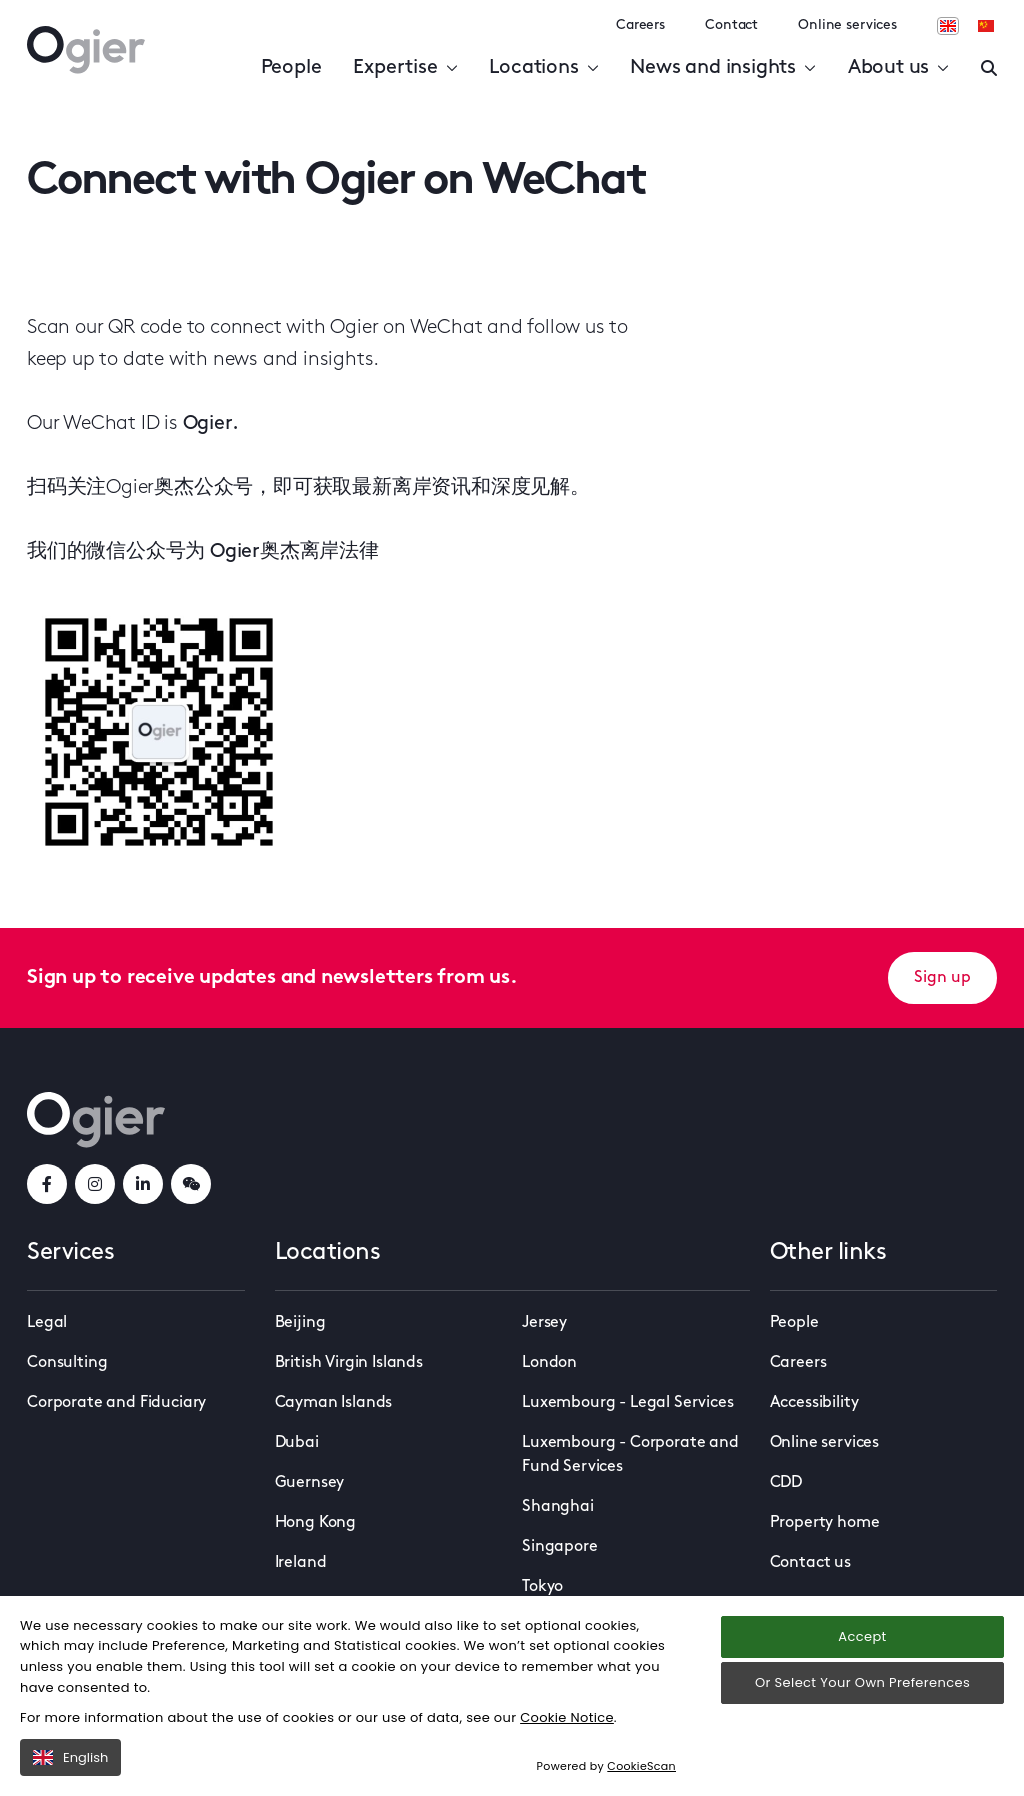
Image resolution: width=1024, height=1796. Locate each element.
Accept (862, 1636)
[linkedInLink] (143, 1184)
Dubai (297, 1443)
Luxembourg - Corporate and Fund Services (630, 1455)
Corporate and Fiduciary (116, 1403)
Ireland (301, 1563)
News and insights (722, 68)
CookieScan (641, 1766)
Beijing (300, 1323)
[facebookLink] (47, 1184)
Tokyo (542, 1587)
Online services (847, 25)
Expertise (405, 68)
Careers (640, 25)
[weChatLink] (191, 1184)
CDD (786, 1483)
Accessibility (814, 1403)
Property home (825, 1523)
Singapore (560, 1547)
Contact (731, 25)
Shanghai (558, 1507)
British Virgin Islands (349, 1363)
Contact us (810, 1563)
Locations (543, 68)
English (70, 1757)
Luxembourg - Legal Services (628, 1403)
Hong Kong (316, 1523)
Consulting (67, 1363)
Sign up (942, 978)
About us (898, 68)
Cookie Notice (567, 1717)
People (291, 68)
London (549, 1363)
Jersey (544, 1323)
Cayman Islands (334, 1403)
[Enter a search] (989, 68)
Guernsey (310, 1483)
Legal (47, 1323)
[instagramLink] (95, 1184)
